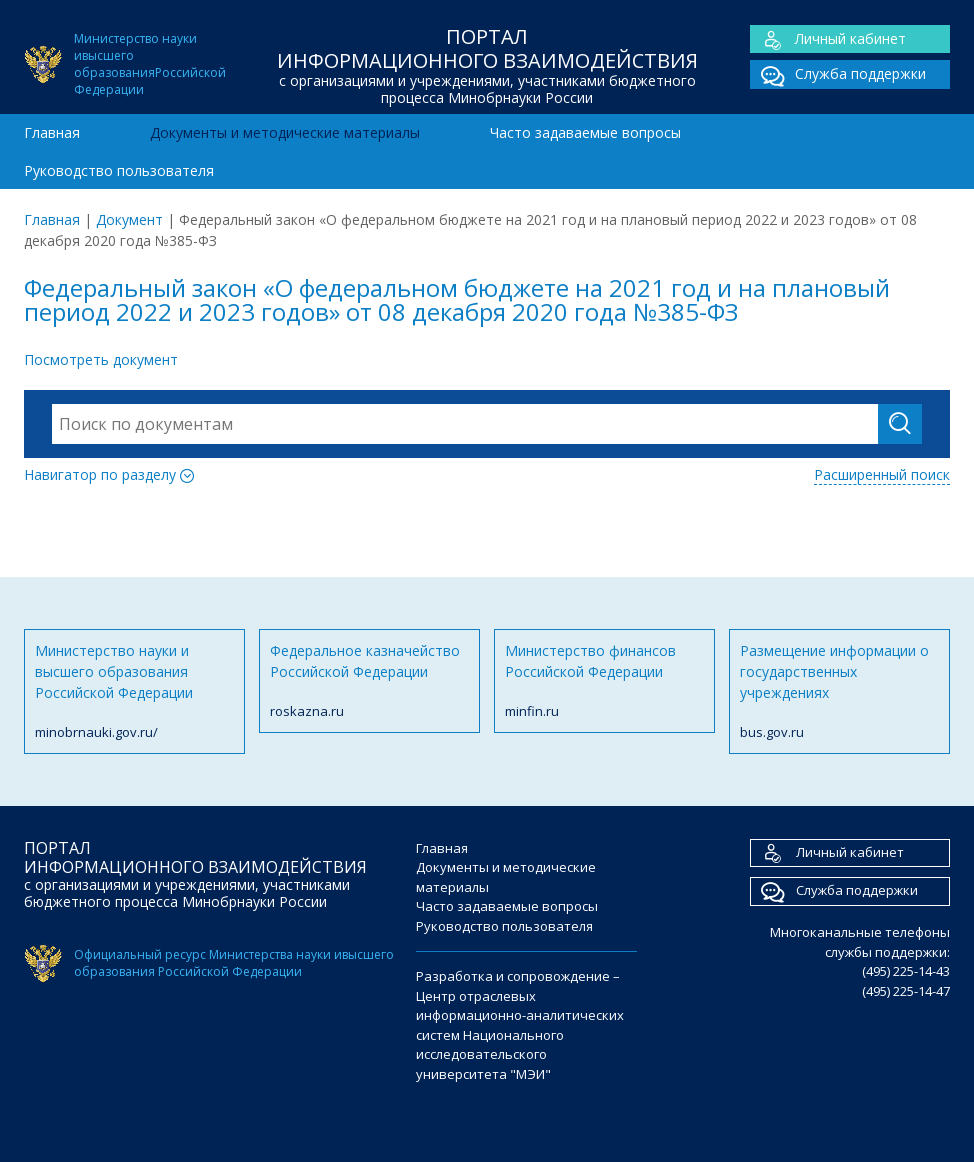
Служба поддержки (838, 74)
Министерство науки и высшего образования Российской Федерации (134, 692)
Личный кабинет (828, 39)
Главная (52, 132)
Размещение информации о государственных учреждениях (839, 692)
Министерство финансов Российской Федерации (604, 681)
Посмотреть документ (101, 359)
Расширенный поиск (882, 474)
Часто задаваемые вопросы (585, 132)
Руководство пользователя (119, 170)
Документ (129, 219)
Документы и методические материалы (285, 132)
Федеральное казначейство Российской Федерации (369, 681)
